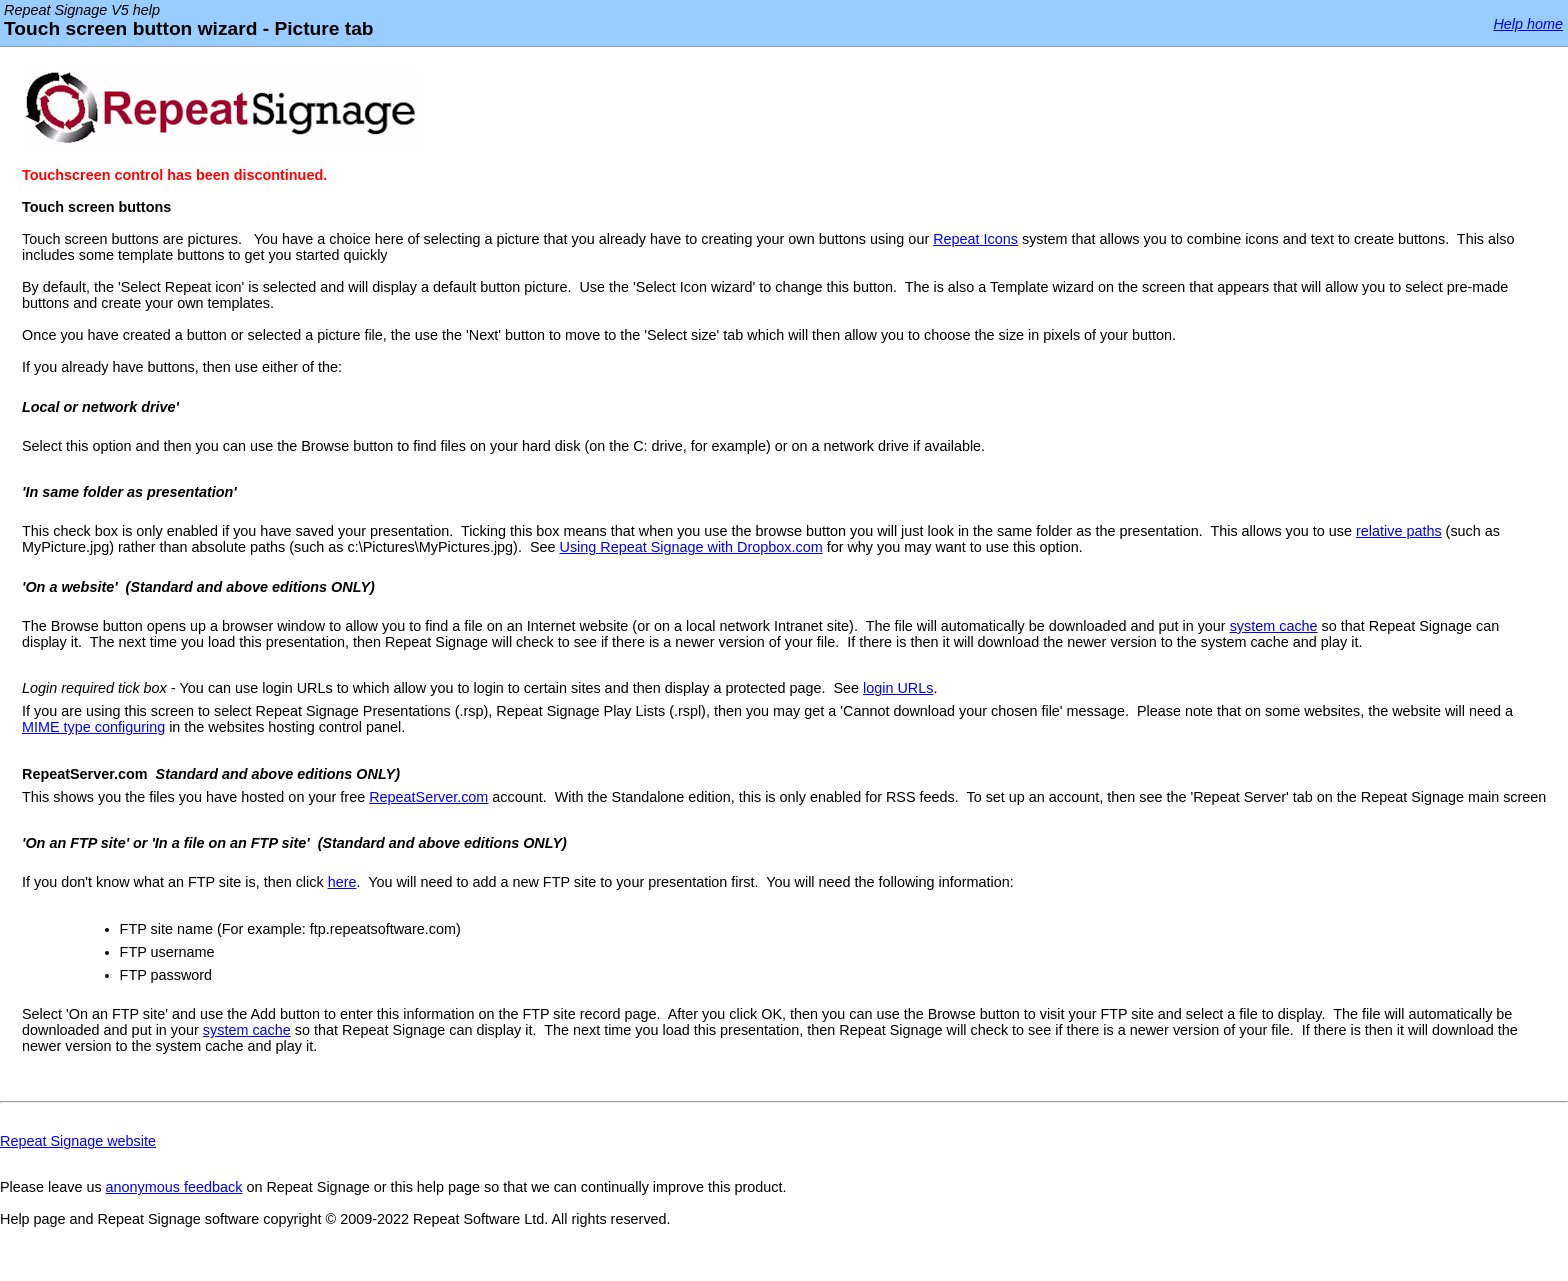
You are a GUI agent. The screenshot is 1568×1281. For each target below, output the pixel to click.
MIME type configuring (93, 727)
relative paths (1399, 531)
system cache (1274, 626)
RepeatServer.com (428, 797)
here (342, 882)
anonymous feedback (174, 1187)
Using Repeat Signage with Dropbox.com (691, 547)
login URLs (898, 688)
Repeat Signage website (78, 1141)
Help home (1528, 24)
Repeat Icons (975, 239)
